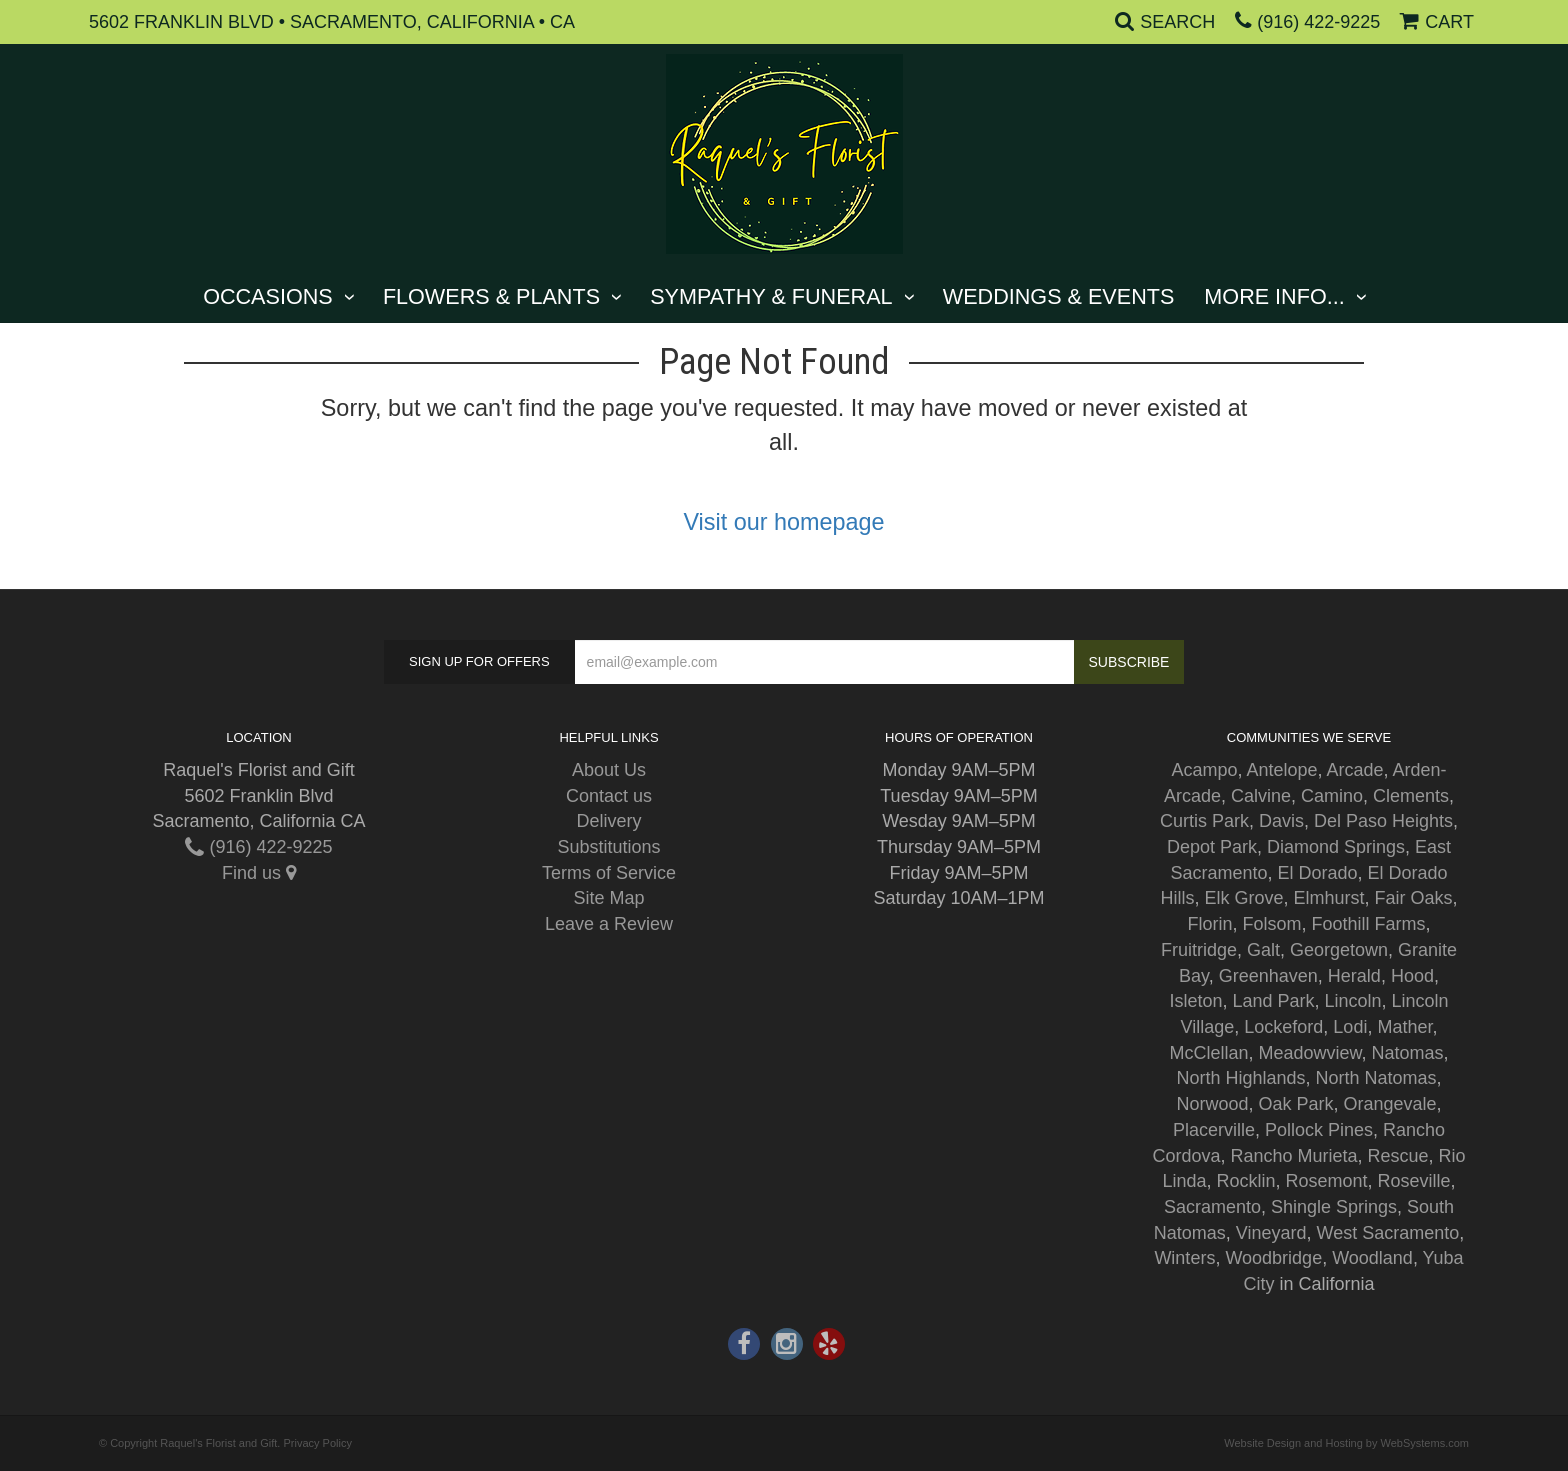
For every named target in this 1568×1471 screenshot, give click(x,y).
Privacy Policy (317, 1443)
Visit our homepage (783, 522)
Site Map (608, 898)
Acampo (1204, 770)
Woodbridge (1273, 1258)
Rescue (1398, 1156)
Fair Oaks (1414, 898)
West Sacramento (1388, 1233)
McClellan (1208, 1053)
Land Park (1273, 1001)
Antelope (1281, 770)
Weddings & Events (1059, 296)
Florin (1209, 924)
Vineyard (1271, 1233)
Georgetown (1339, 950)
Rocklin (1245, 1181)
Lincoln (1353, 1001)
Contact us (609, 796)
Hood (1412, 976)
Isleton (1195, 1001)
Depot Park (1212, 847)
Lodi (1350, 1027)
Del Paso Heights (1383, 821)
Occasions (268, 296)
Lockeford (1283, 1027)
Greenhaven (1268, 976)
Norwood (1212, 1104)
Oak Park (1295, 1104)
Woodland (1372, 1258)
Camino (1332, 796)
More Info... (1274, 296)
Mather (1404, 1027)
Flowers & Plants (491, 296)
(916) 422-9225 (1318, 22)
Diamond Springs (1336, 847)
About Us (609, 770)
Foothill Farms (1369, 924)
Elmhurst (1329, 898)
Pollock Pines (1319, 1130)
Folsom (1271, 924)
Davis (1281, 821)
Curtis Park (1204, 821)
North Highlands (1240, 1078)
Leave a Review (609, 924)
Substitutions (608, 847)
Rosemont (1327, 1181)
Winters (1184, 1258)
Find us (259, 873)
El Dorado (1317, 873)
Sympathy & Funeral (771, 296)
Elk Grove (1243, 898)
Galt (1263, 950)
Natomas (1408, 1053)
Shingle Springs (1334, 1207)
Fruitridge (1199, 950)
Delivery (608, 821)
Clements (1411, 796)
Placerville (1214, 1130)
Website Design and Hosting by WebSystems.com (1346, 1443)
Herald (1354, 976)
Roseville (1414, 1181)
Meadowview (1309, 1053)
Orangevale (1390, 1104)
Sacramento (1212, 1207)
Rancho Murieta (1293, 1156)
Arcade (1355, 770)
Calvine (1261, 796)
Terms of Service (609, 873)
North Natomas (1376, 1078)
